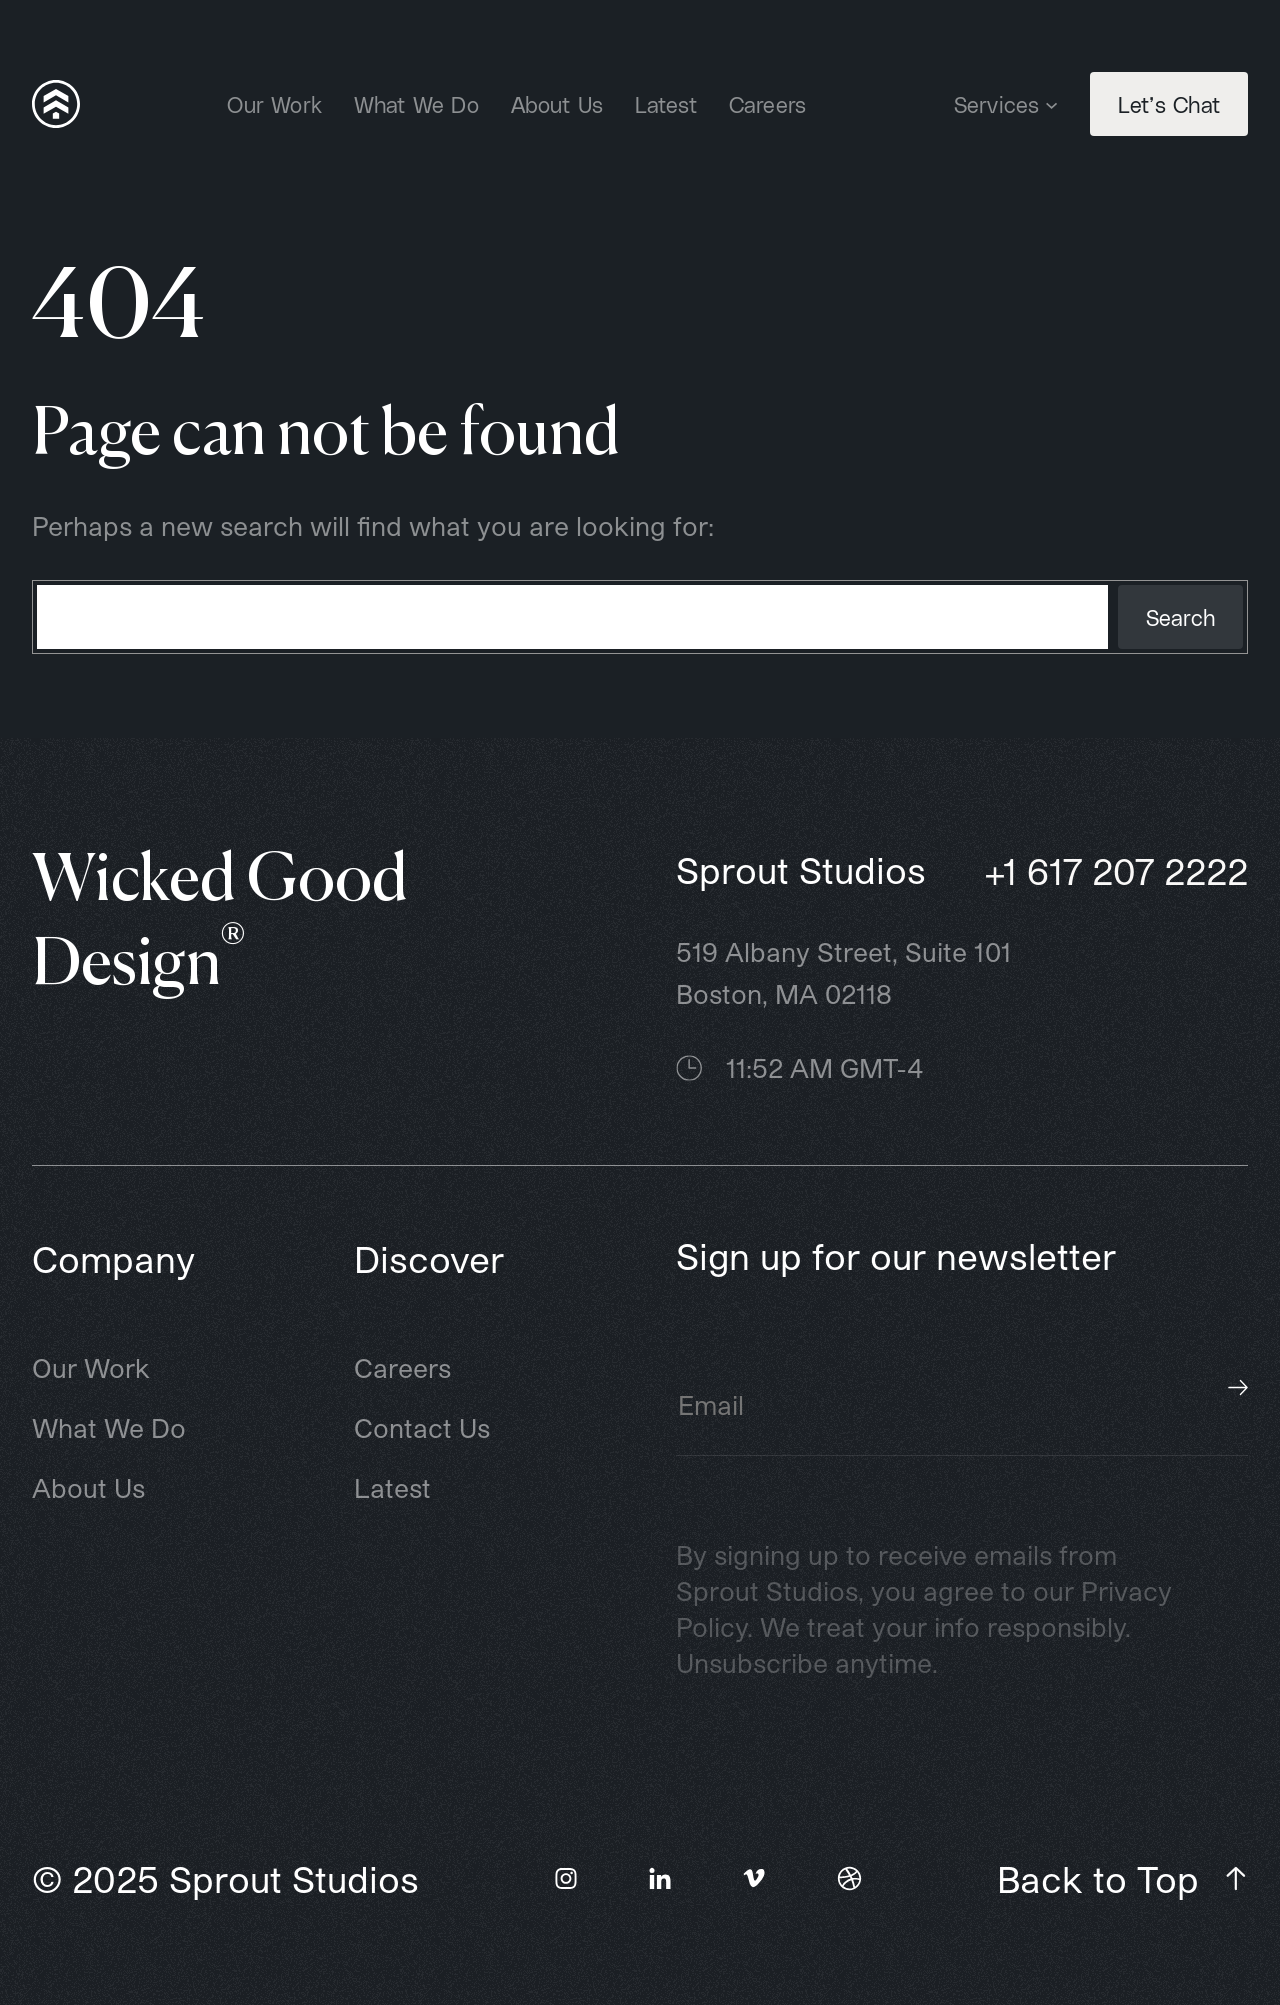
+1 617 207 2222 (1116, 870)
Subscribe (1238, 1388)
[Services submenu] (1051, 103)
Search (1180, 617)
